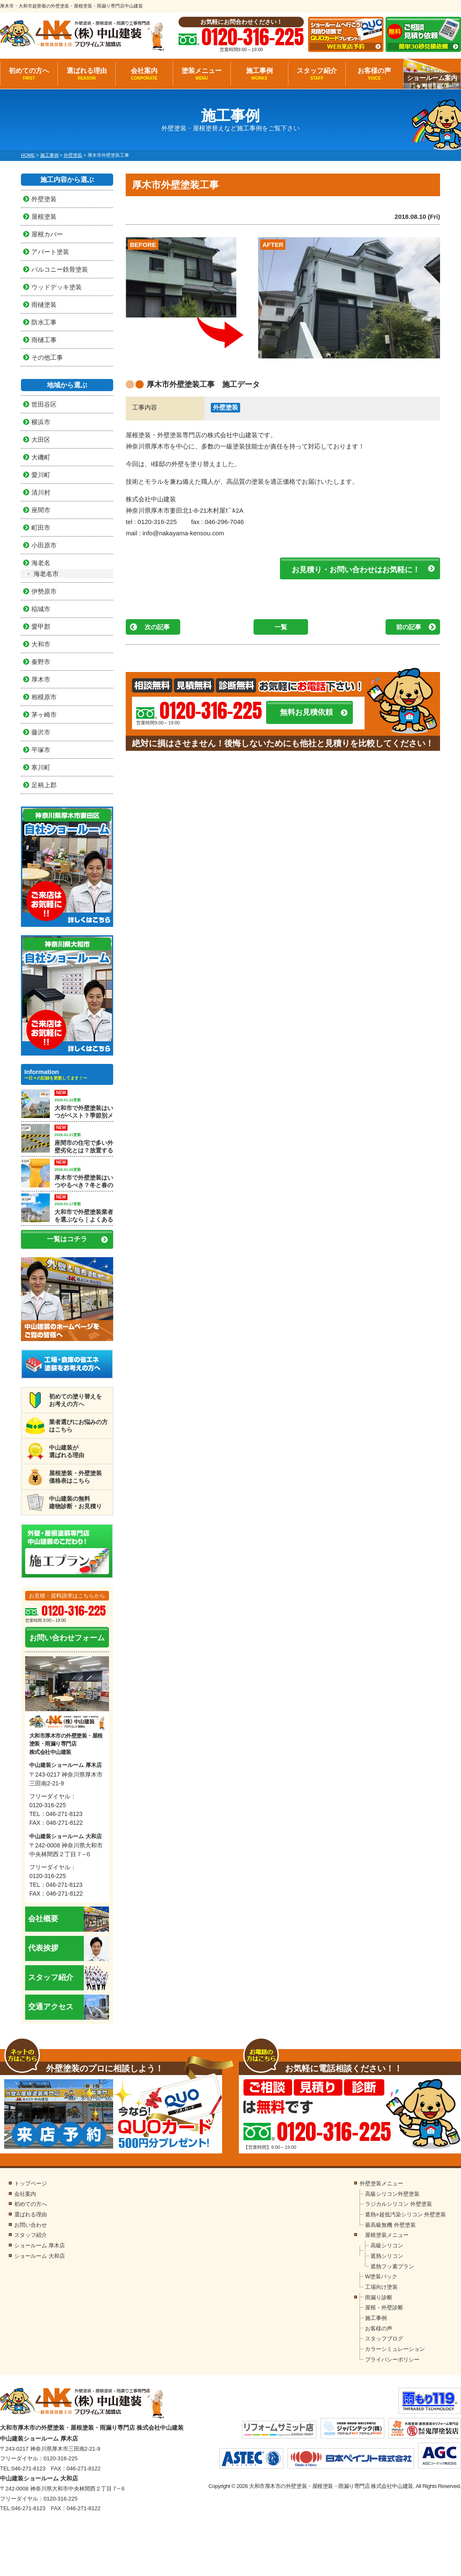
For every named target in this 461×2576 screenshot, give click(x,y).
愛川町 (40, 474)
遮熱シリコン (386, 2256)
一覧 (281, 626)
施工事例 (259, 74)
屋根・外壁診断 (384, 2307)
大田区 (40, 439)
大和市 (40, 644)
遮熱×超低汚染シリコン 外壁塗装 (405, 2214)
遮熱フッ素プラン (392, 2266)
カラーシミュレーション (395, 2349)
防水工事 (44, 322)
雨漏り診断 (378, 2297)
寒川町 (40, 767)
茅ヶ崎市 (44, 714)
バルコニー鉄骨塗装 (59, 269)
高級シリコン (386, 2245)
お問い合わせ (30, 2225)
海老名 (40, 562)
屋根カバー (47, 234)
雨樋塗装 (44, 304)
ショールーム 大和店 (39, 2256)
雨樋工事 (44, 339)
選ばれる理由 (86, 74)
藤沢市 (40, 732)
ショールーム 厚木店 (39, 2245)
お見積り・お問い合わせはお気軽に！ (356, 570)
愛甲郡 (40, 626)
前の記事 (408, 626)
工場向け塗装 (381, 2287)
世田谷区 (44, 404)
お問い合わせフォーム (67, 1638)
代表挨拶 (68, 1948)
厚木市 (40, 679)
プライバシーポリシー (392, 2359)
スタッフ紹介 (316, 74)
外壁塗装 (225, 407)
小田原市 (44, 545)
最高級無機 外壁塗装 (390, 2225)
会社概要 (68, 1919)
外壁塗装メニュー (381, 2183)
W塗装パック (381, 2276)
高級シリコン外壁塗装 (392, 2194)
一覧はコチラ (67, 1239)
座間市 (40, 510)
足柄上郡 (44, 785)
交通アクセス (68, 2007)
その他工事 (47, 357)
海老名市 (46, 573)
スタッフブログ (384, 2338)
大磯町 (40, 457)
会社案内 (144, 74)
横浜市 (40, 421)
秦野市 (40, 661)
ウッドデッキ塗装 (56, 287)
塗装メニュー (201, 74)
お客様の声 (374, 74)
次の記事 (157, 626)
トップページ (30, 2183)
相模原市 (44, 696)
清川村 (40, 492)
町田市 (40, 527)
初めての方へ (28, 74)
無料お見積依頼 (306, 712)
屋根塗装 (44, 216)
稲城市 (40, 608)
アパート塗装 (50, 251)
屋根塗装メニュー (387, 2235)
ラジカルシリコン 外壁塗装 (398, 2204)
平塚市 (40, 749)
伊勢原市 (44, 591)
